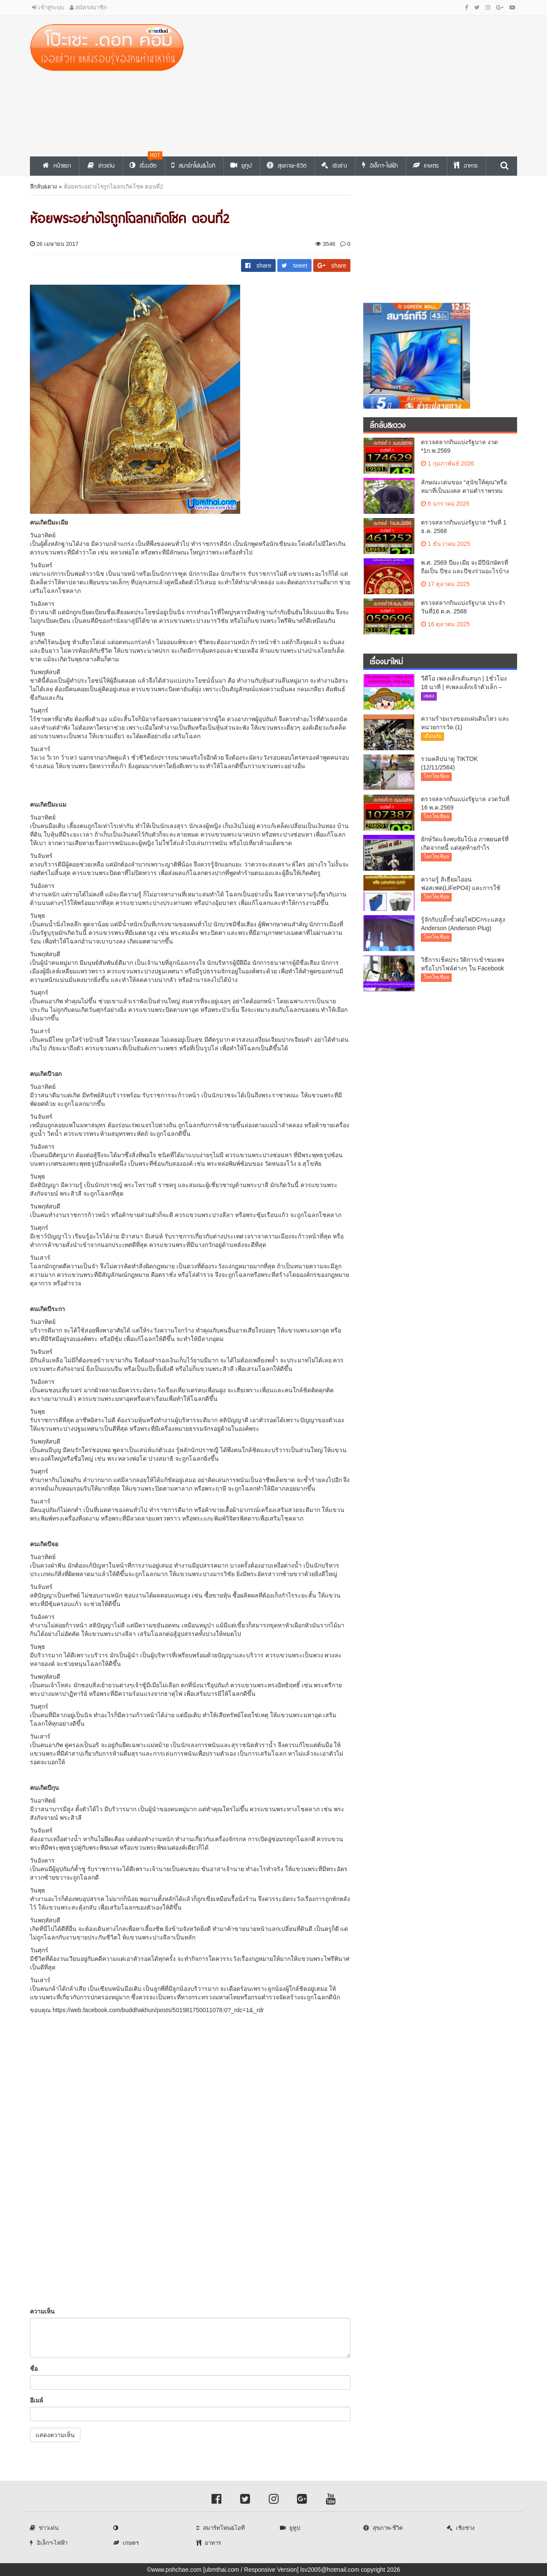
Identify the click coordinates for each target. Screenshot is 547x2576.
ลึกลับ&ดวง (43, 186)
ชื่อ (34, 2368)
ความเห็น (42, 2311)
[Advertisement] (357, 84)
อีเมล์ (36, 2400)
